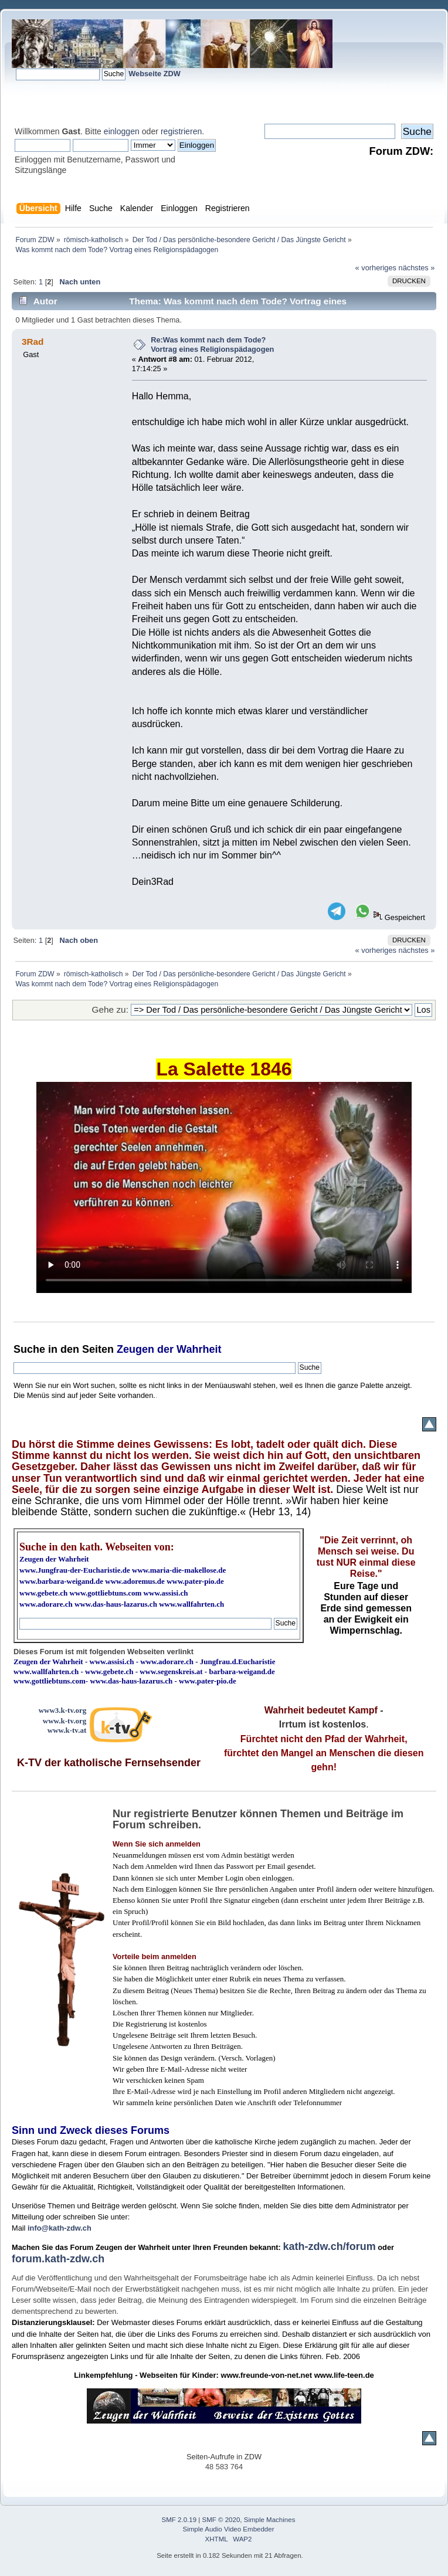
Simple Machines (270, 2519)
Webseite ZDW (154, 73)
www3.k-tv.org (63, 1710)
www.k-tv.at (66, 1730)
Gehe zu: (110, 1009)
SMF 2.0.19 (179, 2519)
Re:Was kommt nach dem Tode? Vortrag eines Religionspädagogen (212, 344)
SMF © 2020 (221, 2519)
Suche (29, 1349)
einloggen (122, 131)
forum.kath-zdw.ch (58, 2259)
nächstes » (417, 267)
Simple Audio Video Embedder (228, 2529)
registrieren (181, 131)
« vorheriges (375, 267)
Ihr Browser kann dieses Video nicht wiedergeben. (224, 1187)
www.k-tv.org (64, 1720)
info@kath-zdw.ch (59, 2228)
